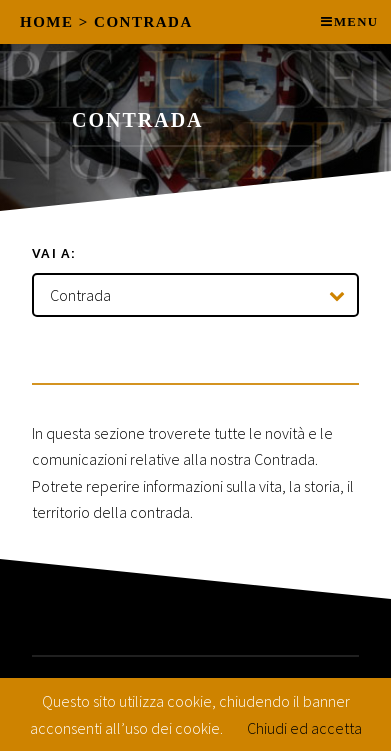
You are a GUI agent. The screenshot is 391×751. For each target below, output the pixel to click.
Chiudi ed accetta (304, 728)
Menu (356, 22)
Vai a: (54, 253)
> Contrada (136, 22)
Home (47, 22)
